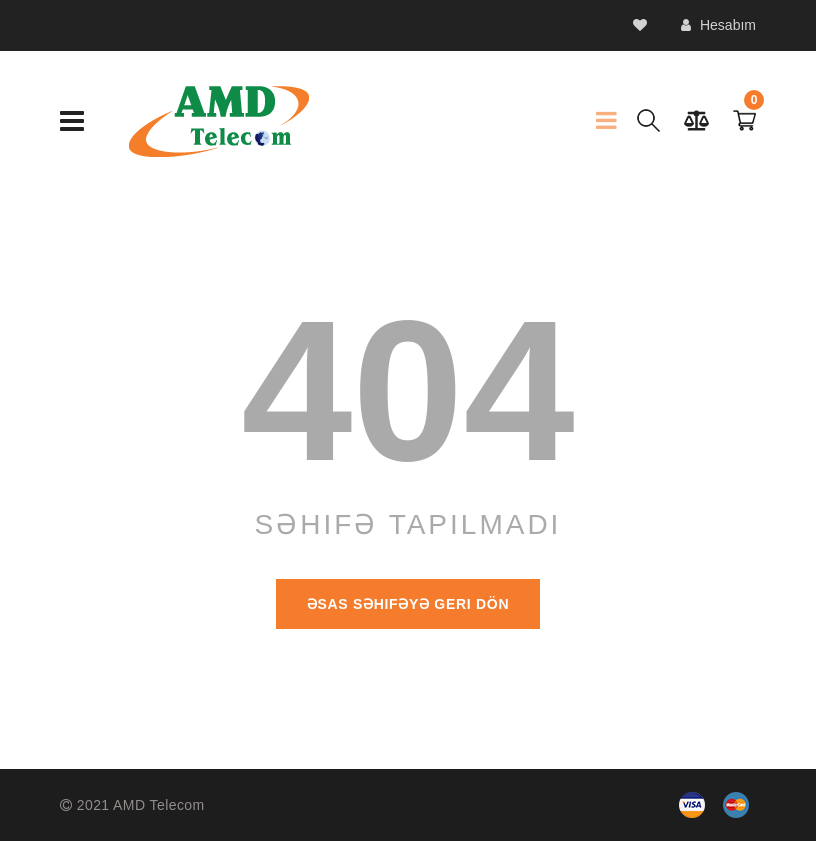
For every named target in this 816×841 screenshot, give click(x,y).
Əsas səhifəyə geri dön (408, 604)
